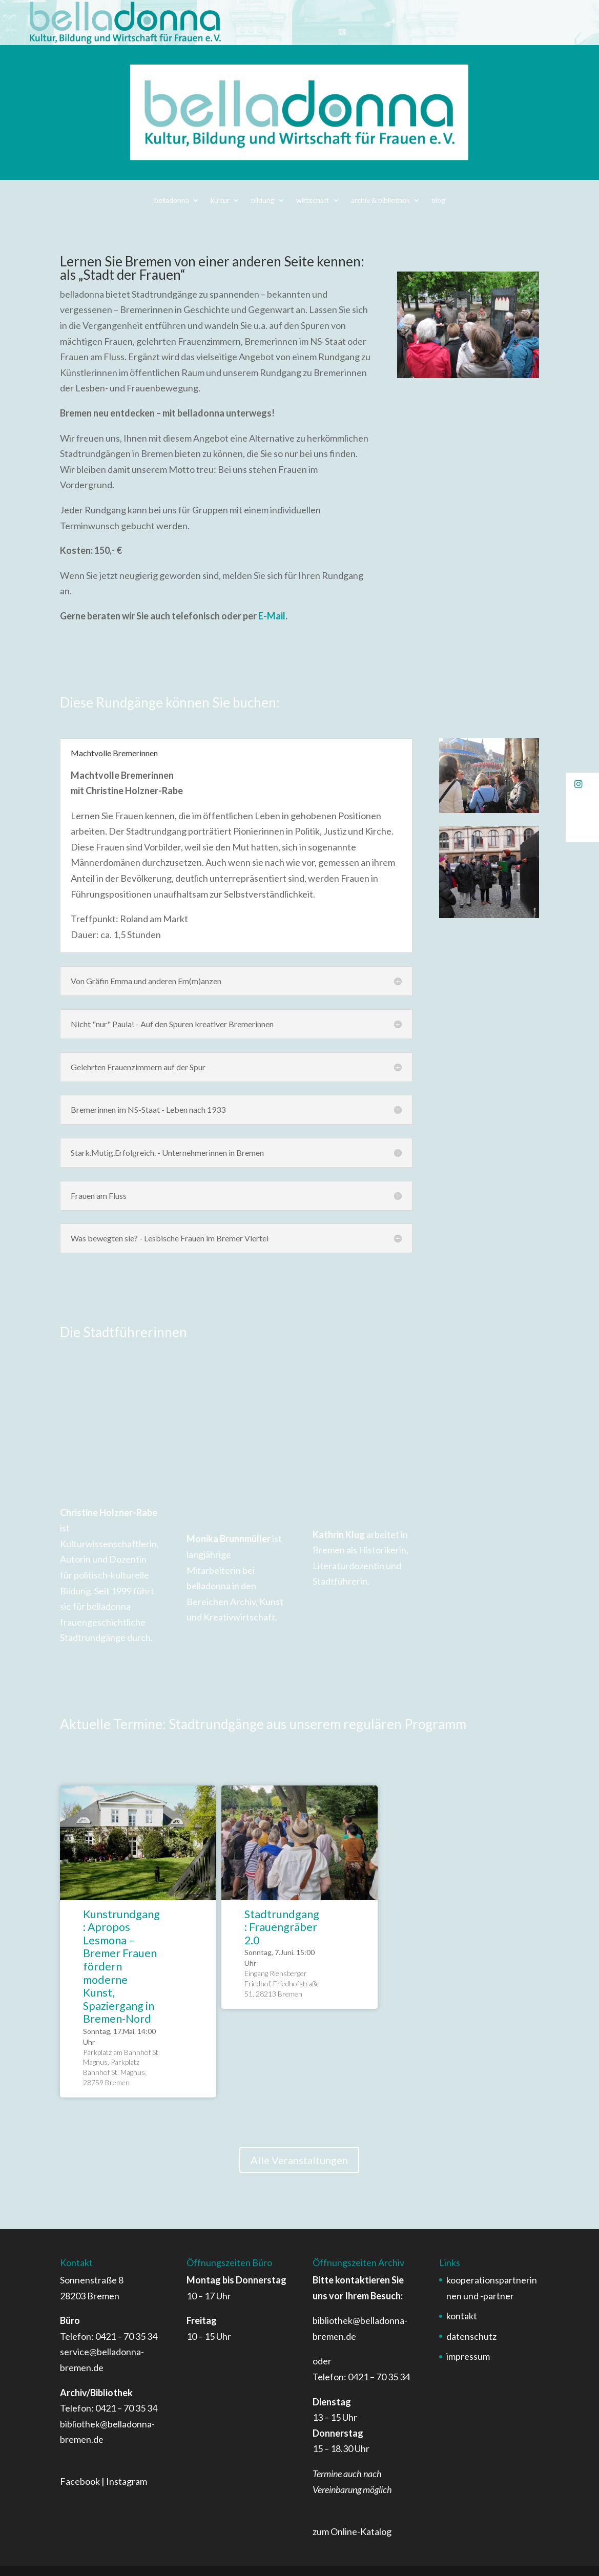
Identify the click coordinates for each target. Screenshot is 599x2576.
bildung (263, 200)
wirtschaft (312, 200)
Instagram (126, 2481)
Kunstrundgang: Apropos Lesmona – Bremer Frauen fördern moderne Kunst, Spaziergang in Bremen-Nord (121, 1966)
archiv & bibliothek (380, 200)
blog (438, 200)
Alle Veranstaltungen (299, 2160)
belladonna (171, 200)
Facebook (80, 2481)
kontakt (461, 2315)
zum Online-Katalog (352, 2531)
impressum (468, 2356)
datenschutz (471, 2336)
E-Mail (271, 615)
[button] (582, 784)
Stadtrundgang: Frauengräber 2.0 (281, 1927)
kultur (220, 200)
